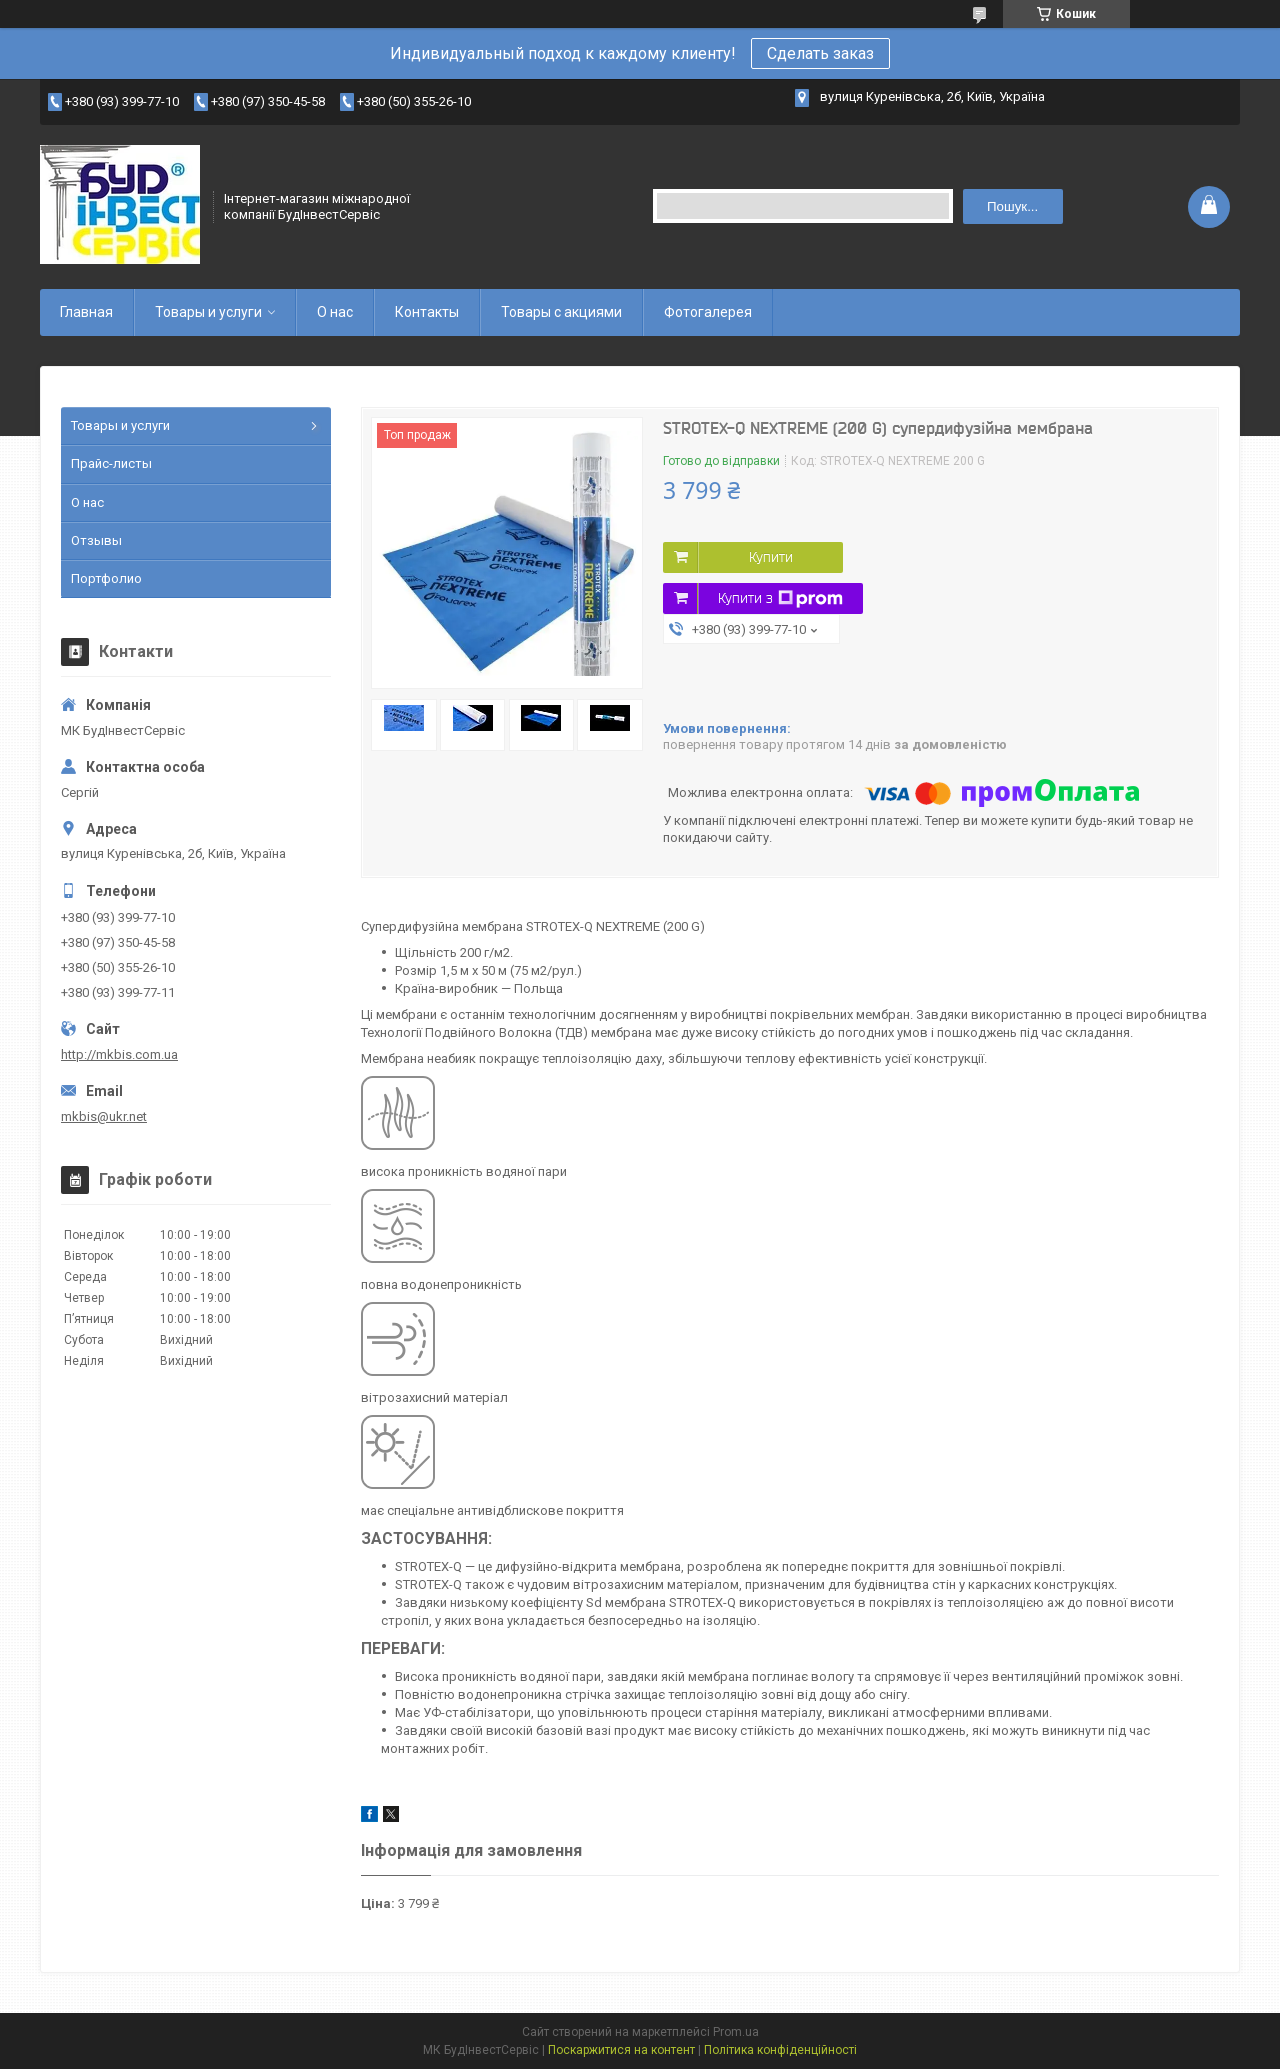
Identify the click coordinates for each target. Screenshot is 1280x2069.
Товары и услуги (208, 312)
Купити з (780, 599)
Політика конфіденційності (780, 2050)
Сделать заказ (820, 53)
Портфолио (106, 578)
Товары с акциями (561, 312)
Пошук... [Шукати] (1012, 206)
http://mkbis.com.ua (119, 1054)
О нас (335, 312)
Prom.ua (736, 2032)
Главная (86, 312)
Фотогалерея (708, 312)
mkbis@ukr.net (104, 1116)
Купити (771, 557)
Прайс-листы (111, 463)
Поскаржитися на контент (621, 2050)
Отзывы (96, 540)
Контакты (427, 312)
